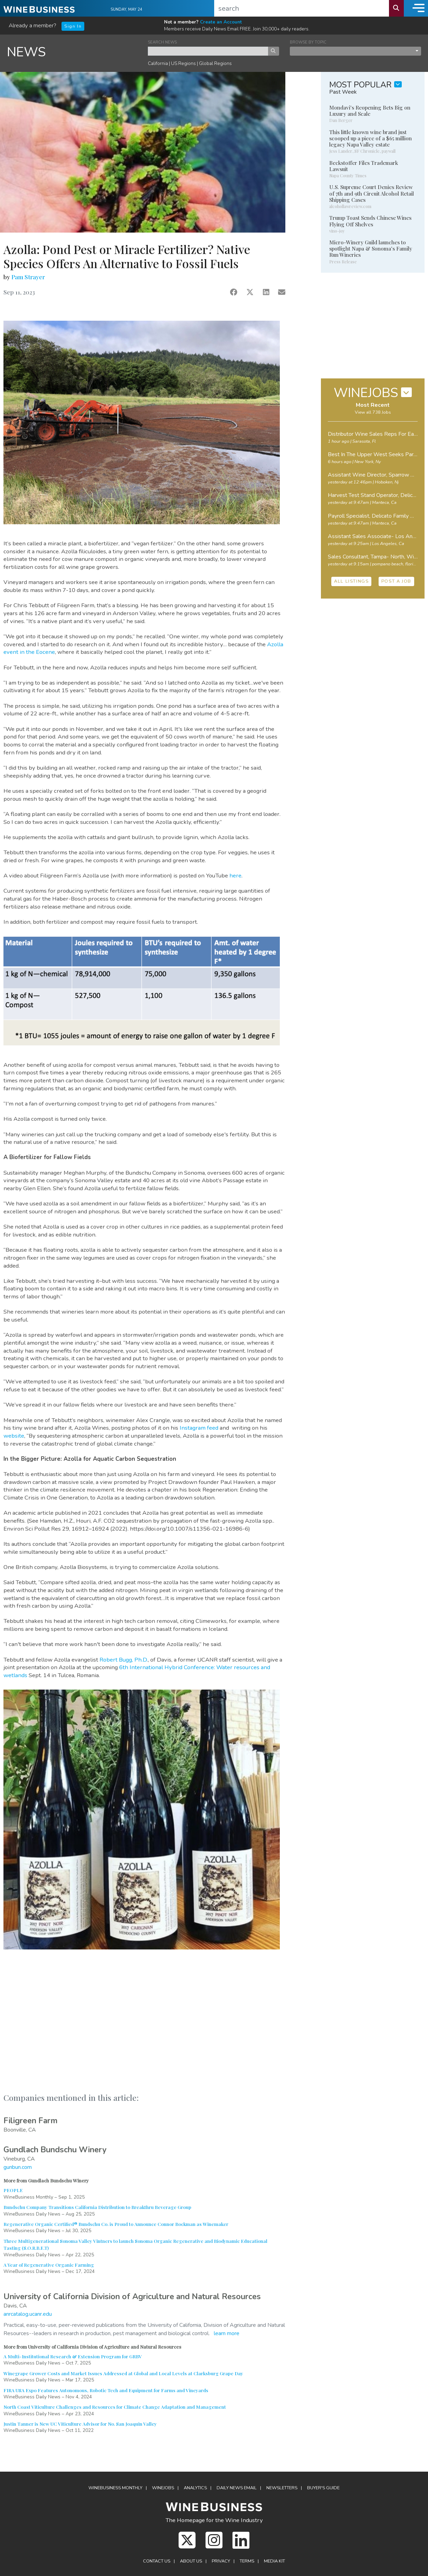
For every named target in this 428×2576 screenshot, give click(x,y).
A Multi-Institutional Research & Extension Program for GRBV (72, 2356)
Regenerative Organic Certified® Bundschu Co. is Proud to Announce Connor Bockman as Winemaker (115, 2224)
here (235, 876)
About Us (191, 2561)
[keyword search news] (208, 51)
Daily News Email (237, 2488)
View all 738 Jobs (373, 412)
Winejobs (163, 2488)
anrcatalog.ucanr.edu (27, 2314)
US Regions (183, 63)
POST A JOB (396, 581)
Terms (247, 2561)
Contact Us (156, 2561)
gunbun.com (17, 2167)
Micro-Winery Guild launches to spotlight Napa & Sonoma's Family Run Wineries (370, 248)
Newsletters (281, 2488)
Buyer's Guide (323, 2488)
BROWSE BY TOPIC (308, 42)
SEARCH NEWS (162, 42)
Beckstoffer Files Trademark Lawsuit (363, 165)
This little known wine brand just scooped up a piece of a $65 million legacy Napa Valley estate (370, 138)
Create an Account (221, 22)
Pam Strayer (28, 277)
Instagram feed (199, 1428)
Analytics (195, 2488)
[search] (302, 8)
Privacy (221, 2561)
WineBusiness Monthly (115, 2488)
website (13, 1436)
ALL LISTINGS (351, 581)
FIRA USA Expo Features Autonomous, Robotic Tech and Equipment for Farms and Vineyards (105, 2390)
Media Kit (274, 2561)
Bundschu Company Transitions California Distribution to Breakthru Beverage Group (97, 2207)
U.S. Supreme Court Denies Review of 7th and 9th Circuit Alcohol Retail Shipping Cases (371, 193)
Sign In (73, 26)
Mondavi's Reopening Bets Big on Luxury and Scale (369, 110)
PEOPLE (13, 2190)
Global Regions (215, 63)
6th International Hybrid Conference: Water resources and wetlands (136, 1671)
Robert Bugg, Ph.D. (123, 1660)
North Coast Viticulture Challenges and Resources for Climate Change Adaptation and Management (114, 2407)
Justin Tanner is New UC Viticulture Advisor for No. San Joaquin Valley (80, 2423)
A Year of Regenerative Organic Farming (48, 2265)
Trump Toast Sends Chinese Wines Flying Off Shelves (370, 220)
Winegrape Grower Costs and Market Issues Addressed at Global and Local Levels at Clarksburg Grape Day (123, 2373)
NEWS (26, 52)
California (158, 63)
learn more (226, 2333)
